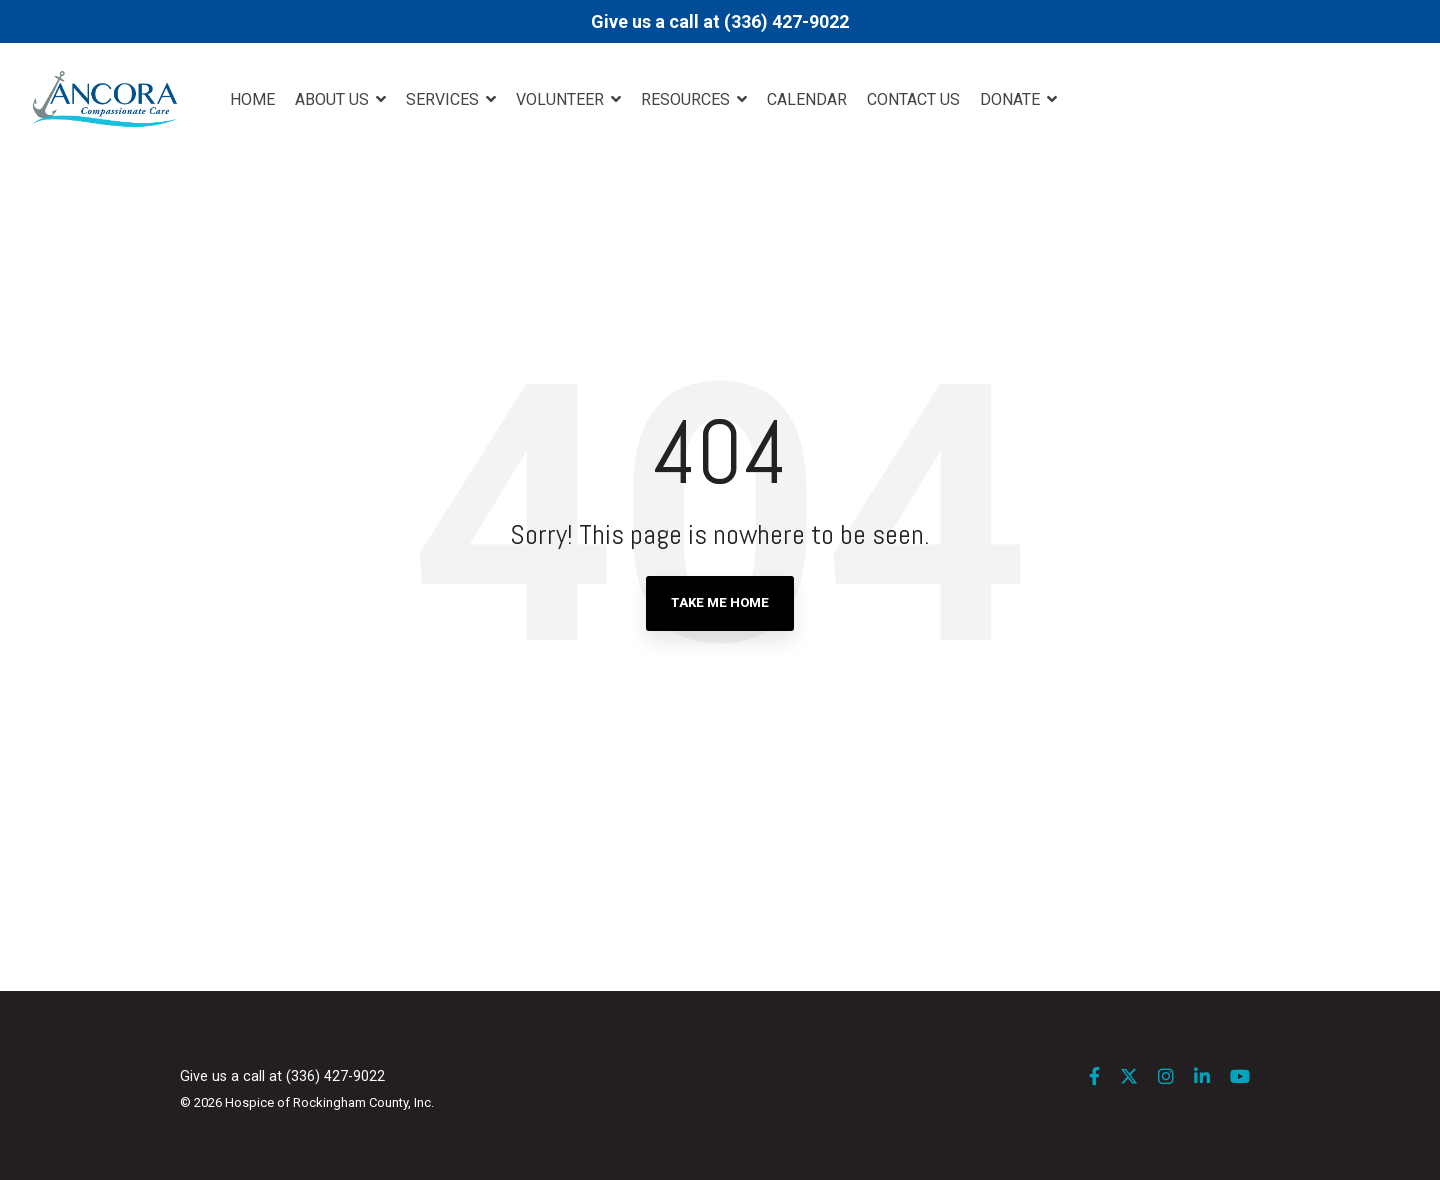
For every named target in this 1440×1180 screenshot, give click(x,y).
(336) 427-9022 (786, 21)
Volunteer (562, 99)
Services (444, 99)
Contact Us (913, 99)
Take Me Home (720, 602)
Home (252, 99)
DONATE (1012, 99)
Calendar (807, 99)
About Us (334, 99)
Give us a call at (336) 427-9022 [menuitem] (282, 1076)
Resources (687, 99)
